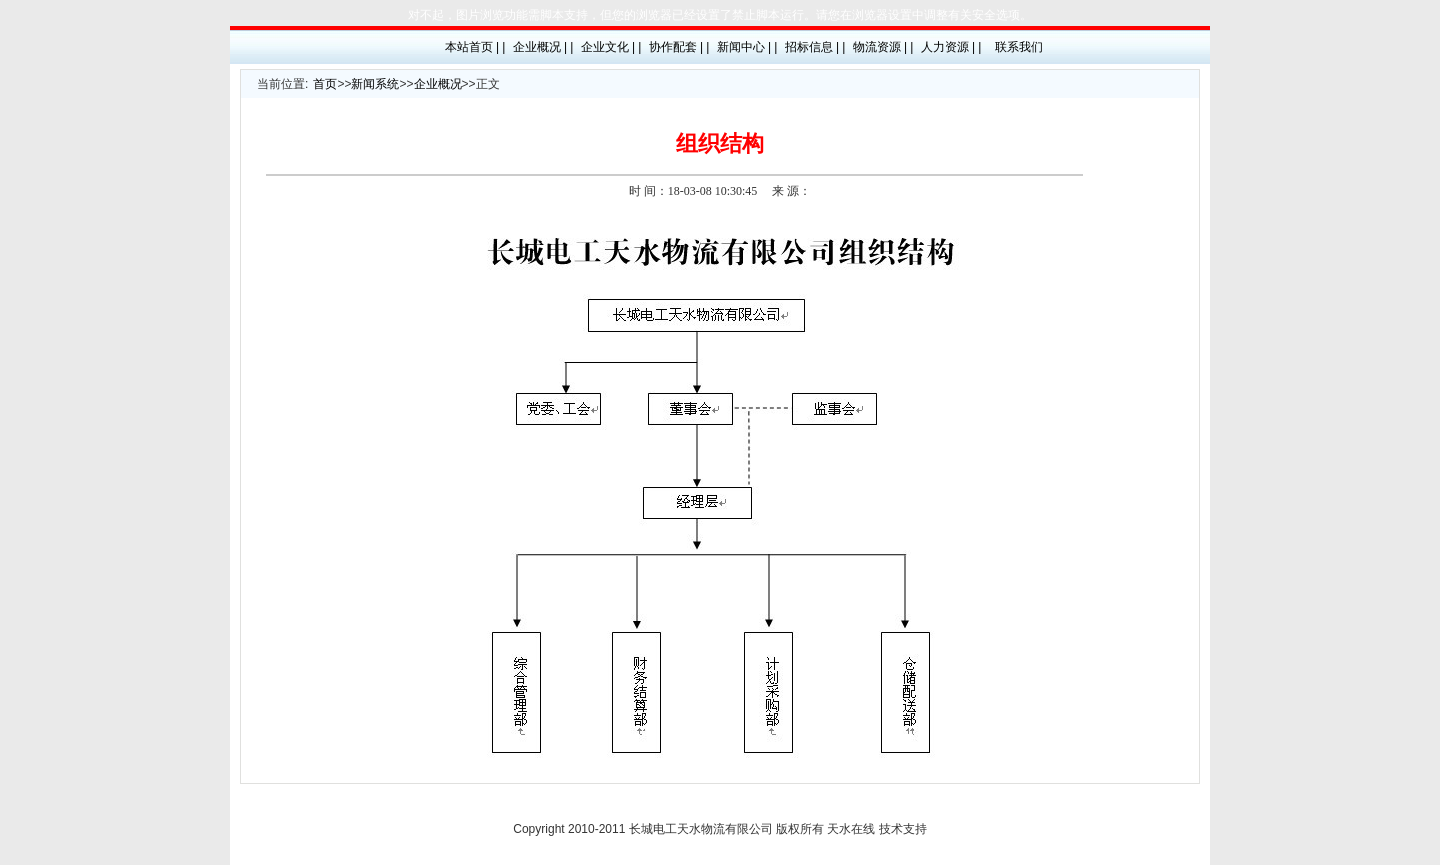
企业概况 (438, 84)
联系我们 (1019, 47)
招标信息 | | (815, 47)
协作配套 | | (679, 47)
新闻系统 (375, 84)
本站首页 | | (475, 47)
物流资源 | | (883, 47)
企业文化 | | (611, 47)
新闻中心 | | (747, 47)
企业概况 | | (543, 47)
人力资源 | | (951, 47)
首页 (325, 84)
